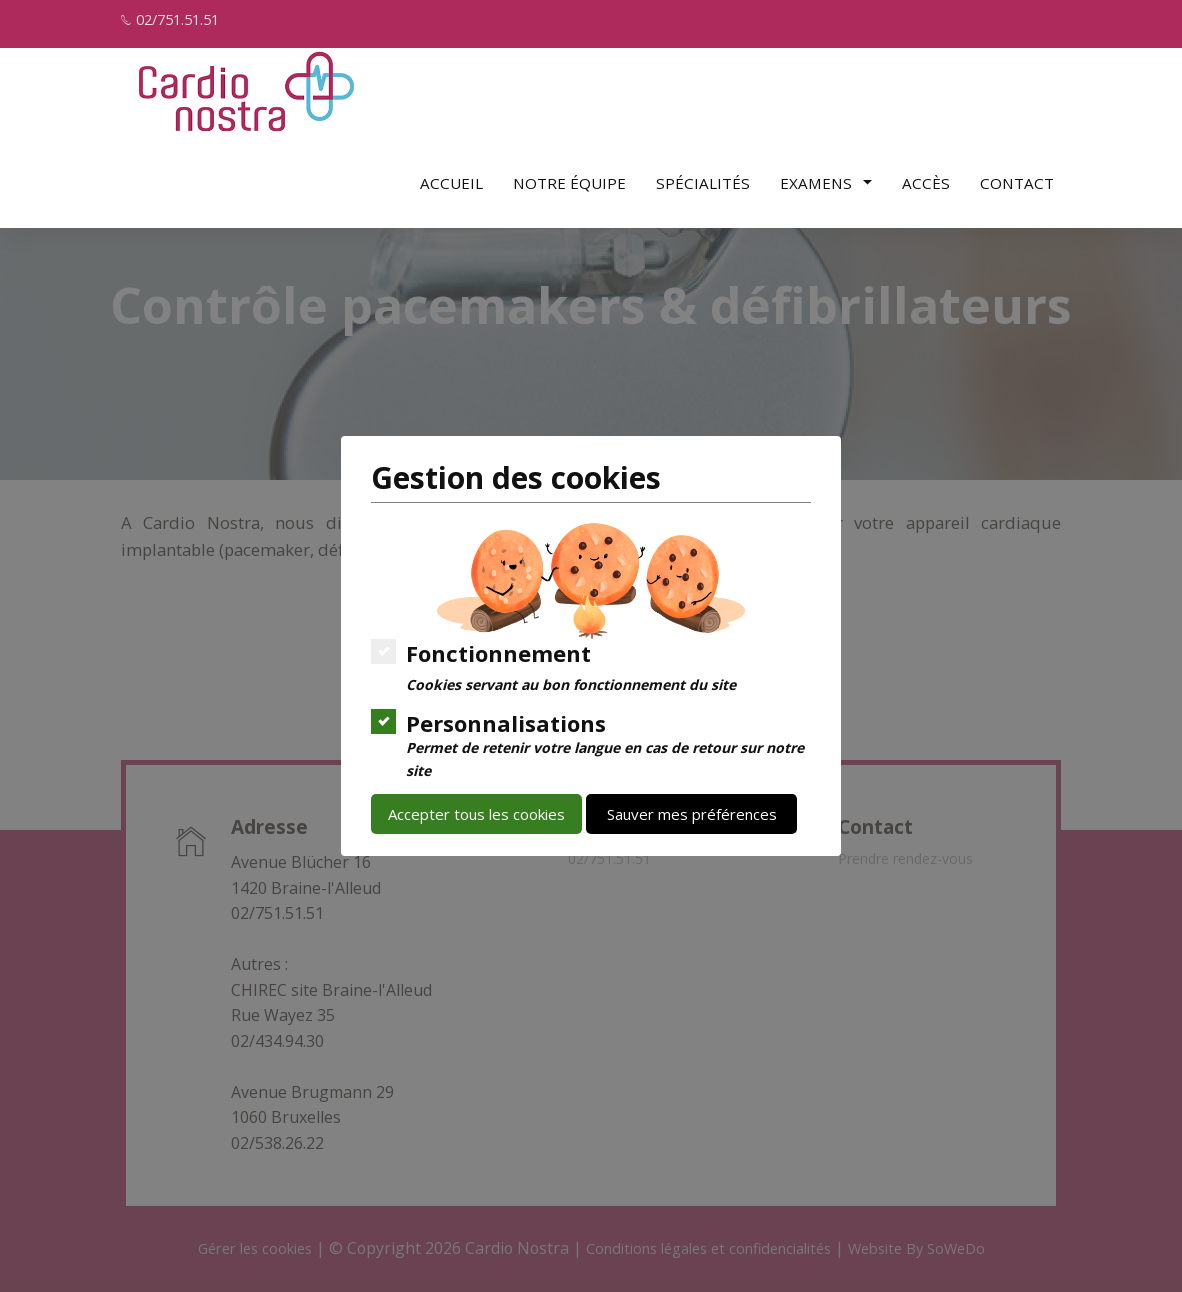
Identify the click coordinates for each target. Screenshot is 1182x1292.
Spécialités (703, 175)
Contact (1017, 175)
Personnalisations (591, 743)
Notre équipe (569, 175)
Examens (826, 175)
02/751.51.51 (183, 20)
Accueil (451, 175)
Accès (926, 175)
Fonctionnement (555, 666)
